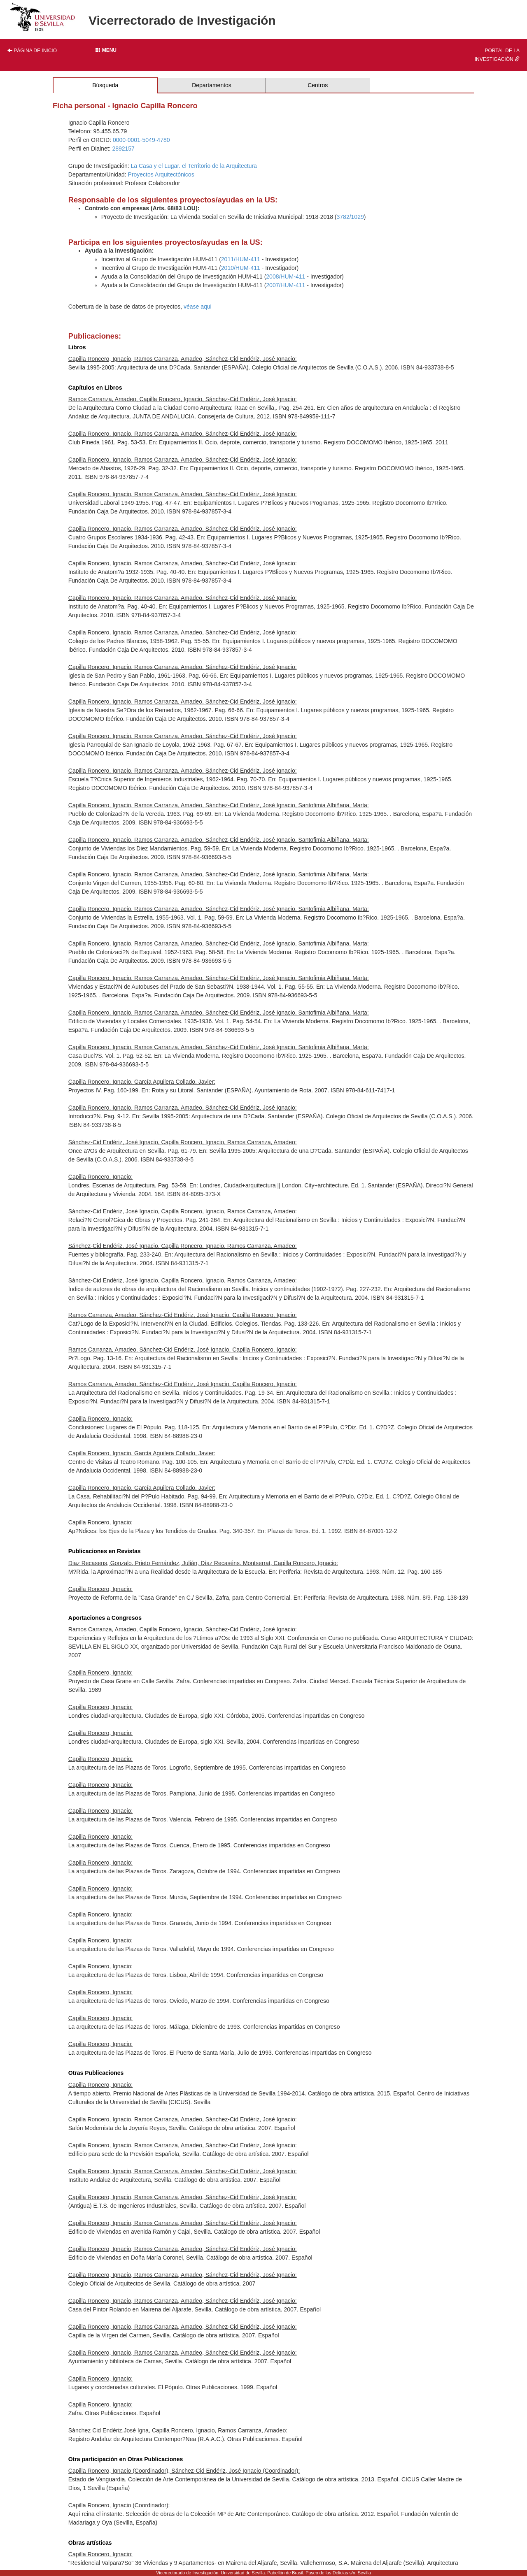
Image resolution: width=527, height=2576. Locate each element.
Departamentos (211, 85)
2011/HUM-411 (240, 259)
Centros (318, 85)
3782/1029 (350, 217)
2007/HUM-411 (285, 285)
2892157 (123, 148)
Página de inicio (32, 50)
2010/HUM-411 (240, 268)
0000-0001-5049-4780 (141, 140)
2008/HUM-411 (285, 276)
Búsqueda (105, 85)
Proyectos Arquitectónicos (161, 174)
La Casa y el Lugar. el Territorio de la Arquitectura (194, 166)
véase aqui (198, 306)
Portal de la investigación (497, 55)
